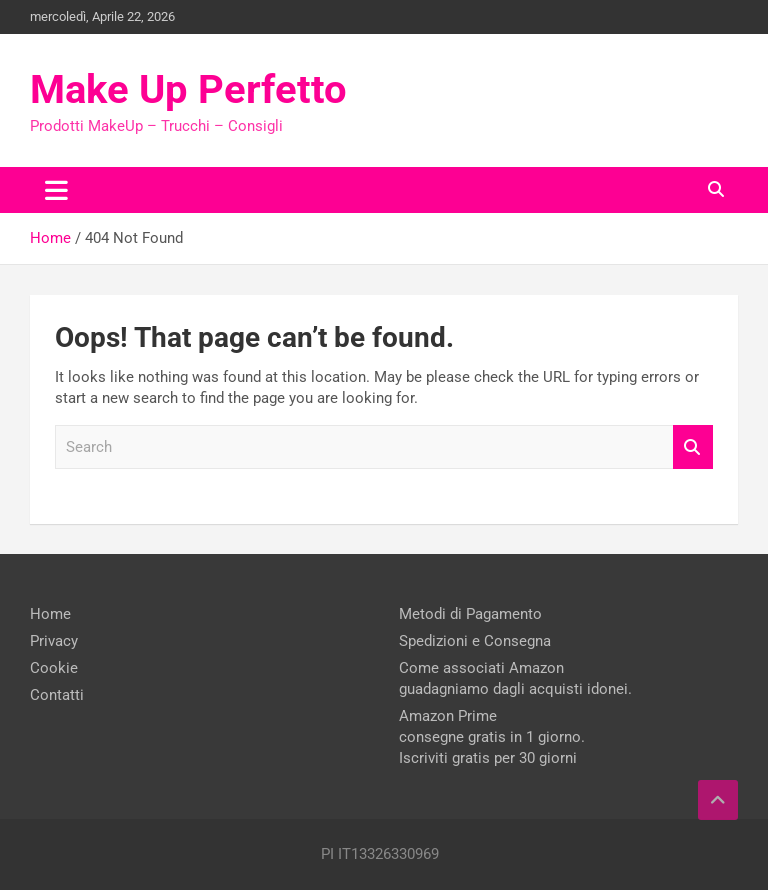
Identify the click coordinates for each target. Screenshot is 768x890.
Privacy (54, 641)
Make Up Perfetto (188, 89)
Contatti (57, 695)
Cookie (54, 668)
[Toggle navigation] (56, 190)
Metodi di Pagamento (470, 614)
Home (50, 614)
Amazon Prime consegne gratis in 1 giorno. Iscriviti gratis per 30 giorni (492, 737)
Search (693, 447)
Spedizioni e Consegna (475, 641)
